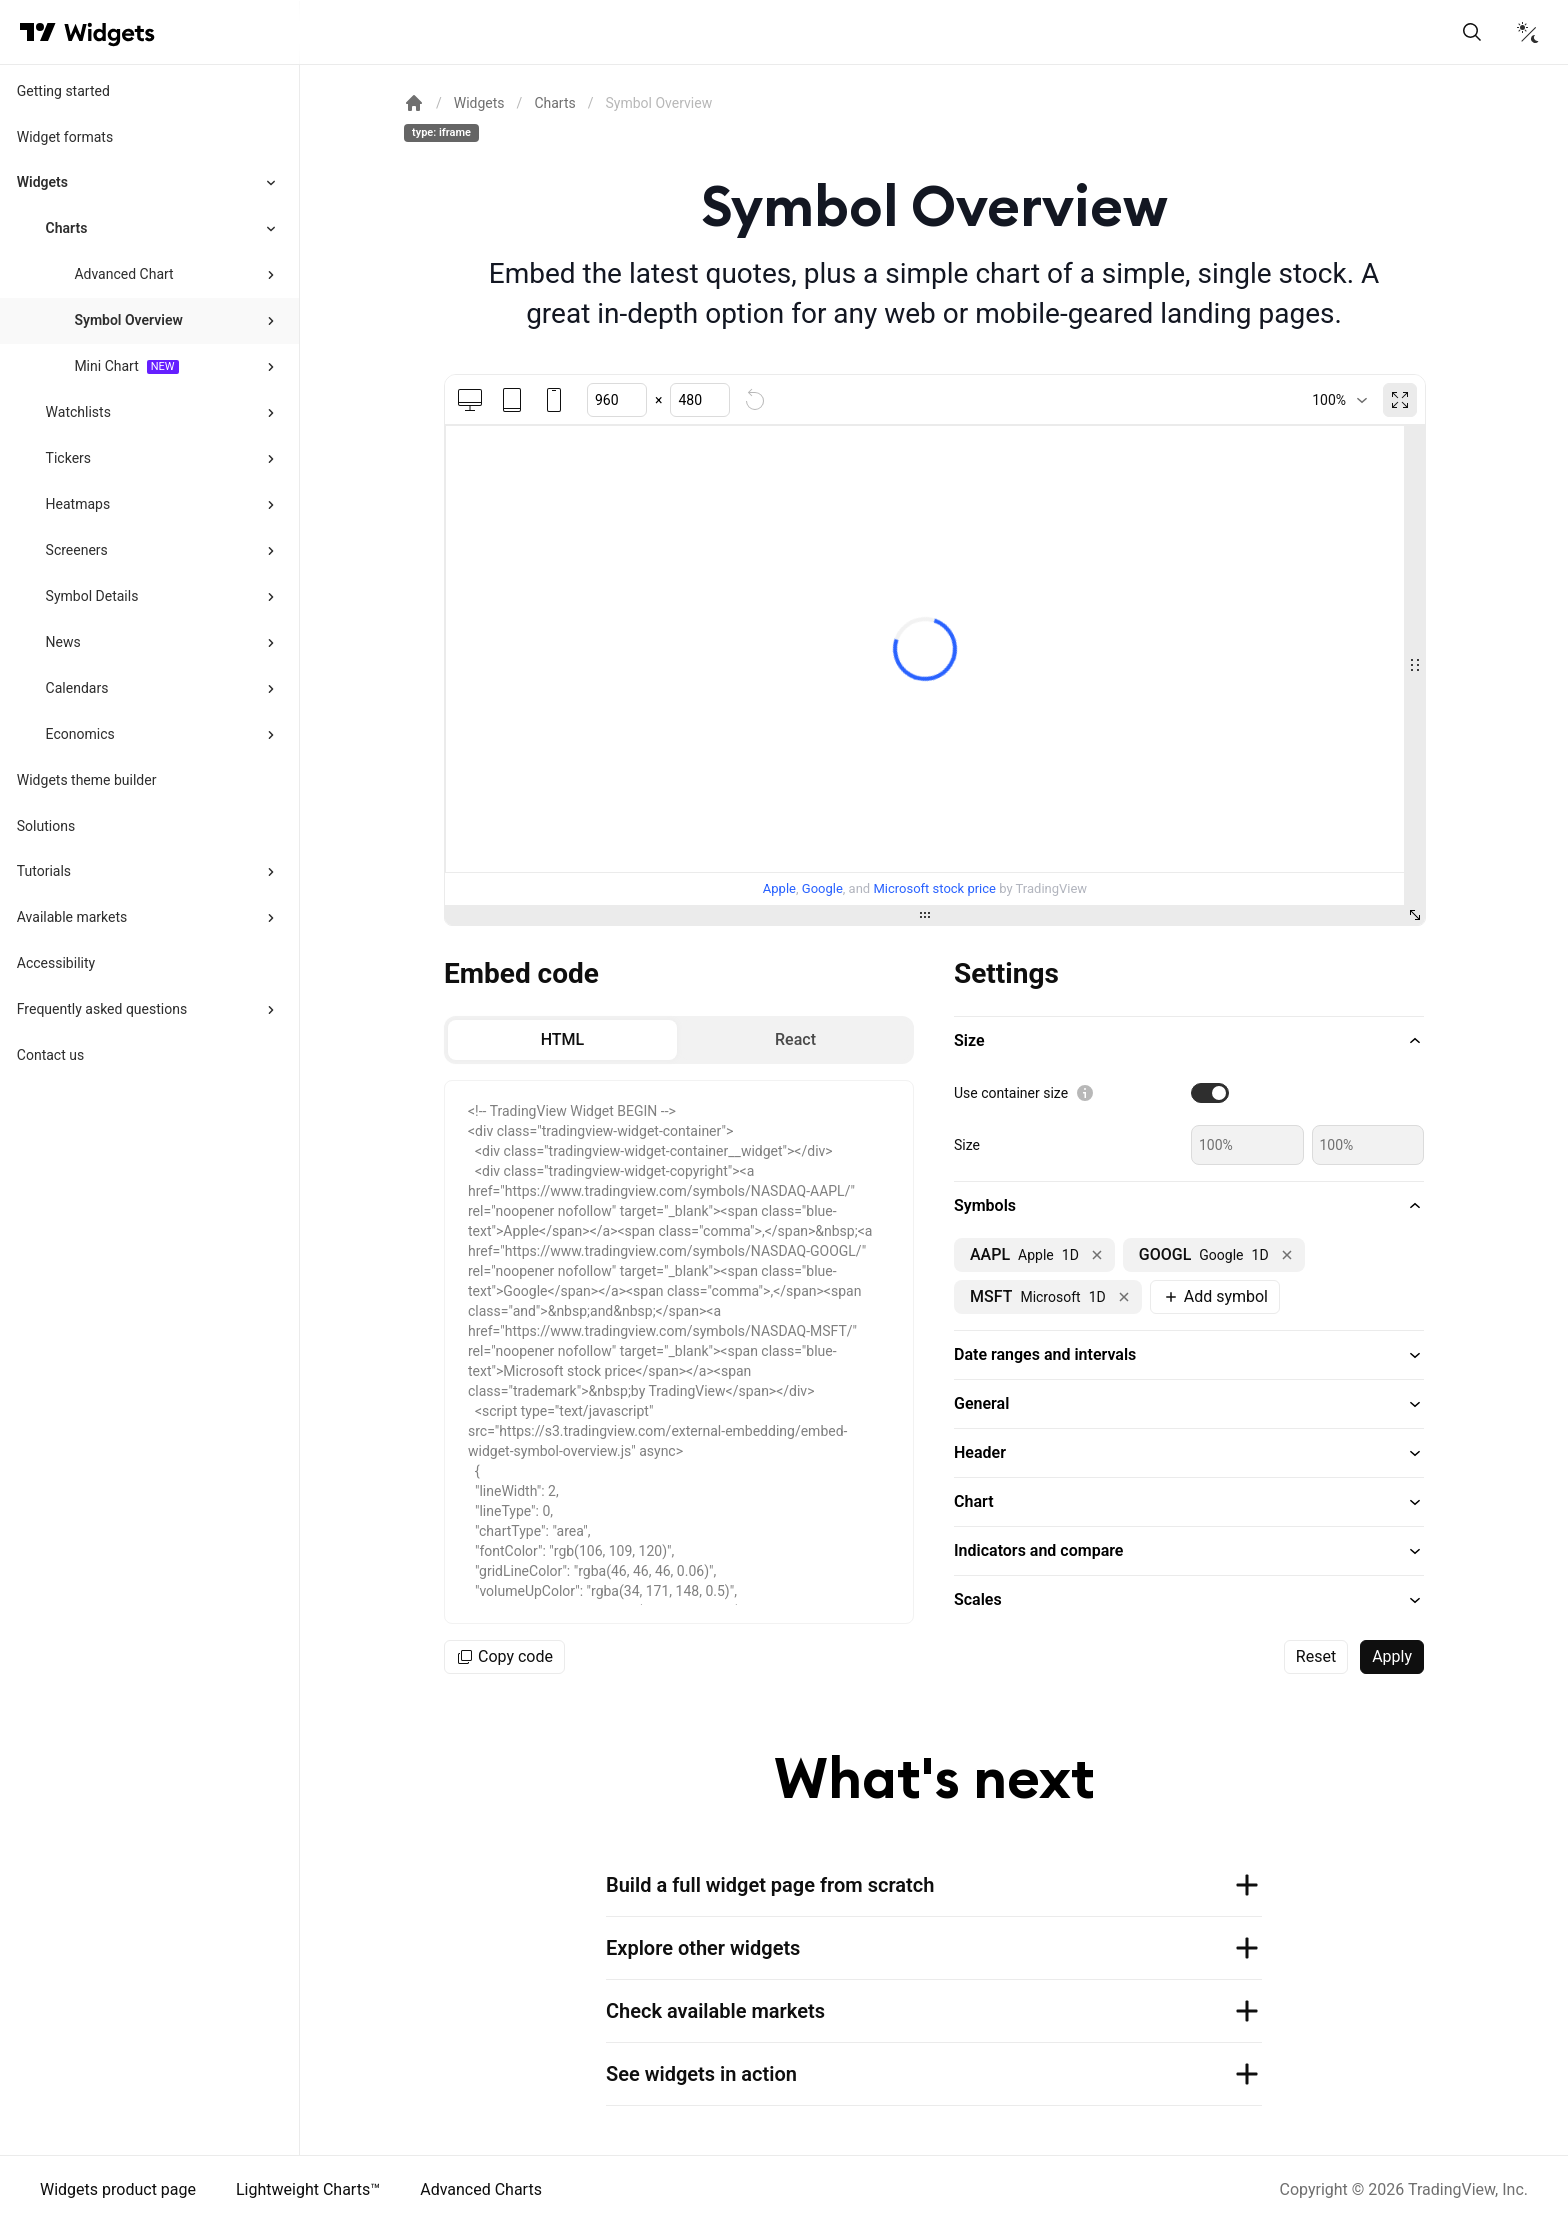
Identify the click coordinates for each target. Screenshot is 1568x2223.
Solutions (46, 826)
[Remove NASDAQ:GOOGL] (1287, 1255)
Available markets (72, 917)
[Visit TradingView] (38, 32)
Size (967, 1145)
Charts (67, 228)
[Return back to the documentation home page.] (414, 103)
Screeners (77, 550)
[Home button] (109, 32)
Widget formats (65, 137)
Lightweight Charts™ (308, 2189)
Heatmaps (78, 504)
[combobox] (1339, 400)
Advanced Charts (481, 2189)
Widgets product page (118, 2189)
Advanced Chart (123, 274)
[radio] (562, 1040)
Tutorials (44, 871)
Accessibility (56, 963)
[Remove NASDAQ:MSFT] (1124, 1297)
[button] (1189, 1041)
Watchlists (78, 412)
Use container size (1011, 1093)
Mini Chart (106, 366)
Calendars (77, 688)
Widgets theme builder (87, 780)
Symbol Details (92, 596)
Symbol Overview (128, 320)
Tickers (68, 458)
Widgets (42, 182)
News (63, 642)
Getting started (63, 91)
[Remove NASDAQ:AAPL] (1097, 1255)
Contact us (50, 1055)
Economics (80, 734)
